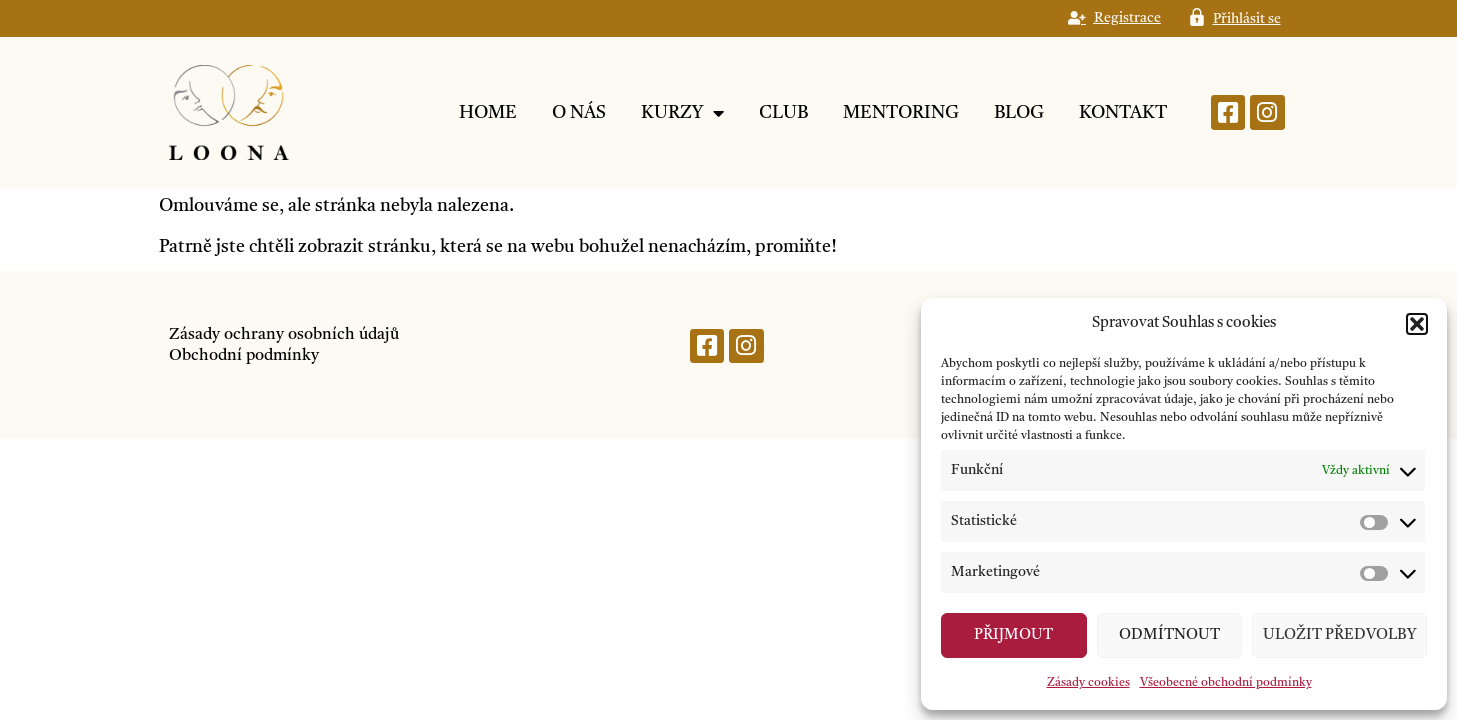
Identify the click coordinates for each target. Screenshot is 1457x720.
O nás (579, 113)
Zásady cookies (1088, 683)
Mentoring (901, 113)
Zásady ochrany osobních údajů (284, 335)
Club (783, 113)
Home (488, 113)
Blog (1019, 113)
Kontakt (1123, 113)
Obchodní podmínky (244, 356)
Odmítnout (1169, 635)
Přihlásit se (1247, 19)
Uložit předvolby (1339, 635)
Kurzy (682, 113)
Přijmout (1013, 635)
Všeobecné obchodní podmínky (1226, 683)
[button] (1417, 324)
